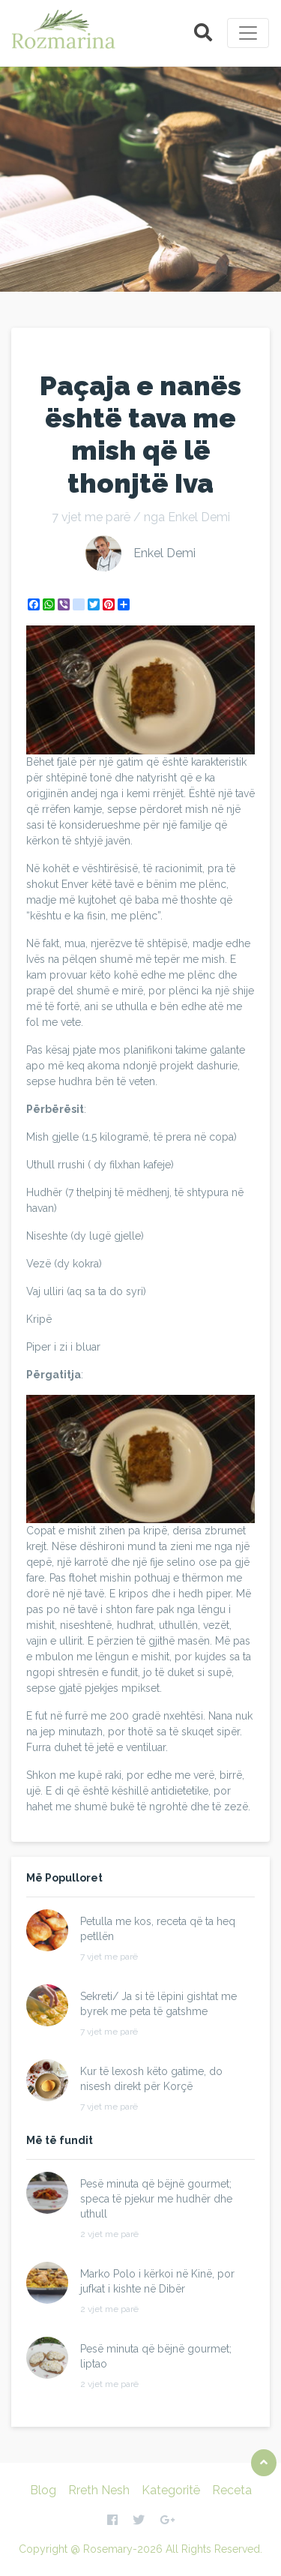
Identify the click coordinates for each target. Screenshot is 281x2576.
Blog (43, 2490)
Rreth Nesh (99, 2490)
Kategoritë (171, 2490)
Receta (232, 2490)
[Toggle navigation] (248, 33)
